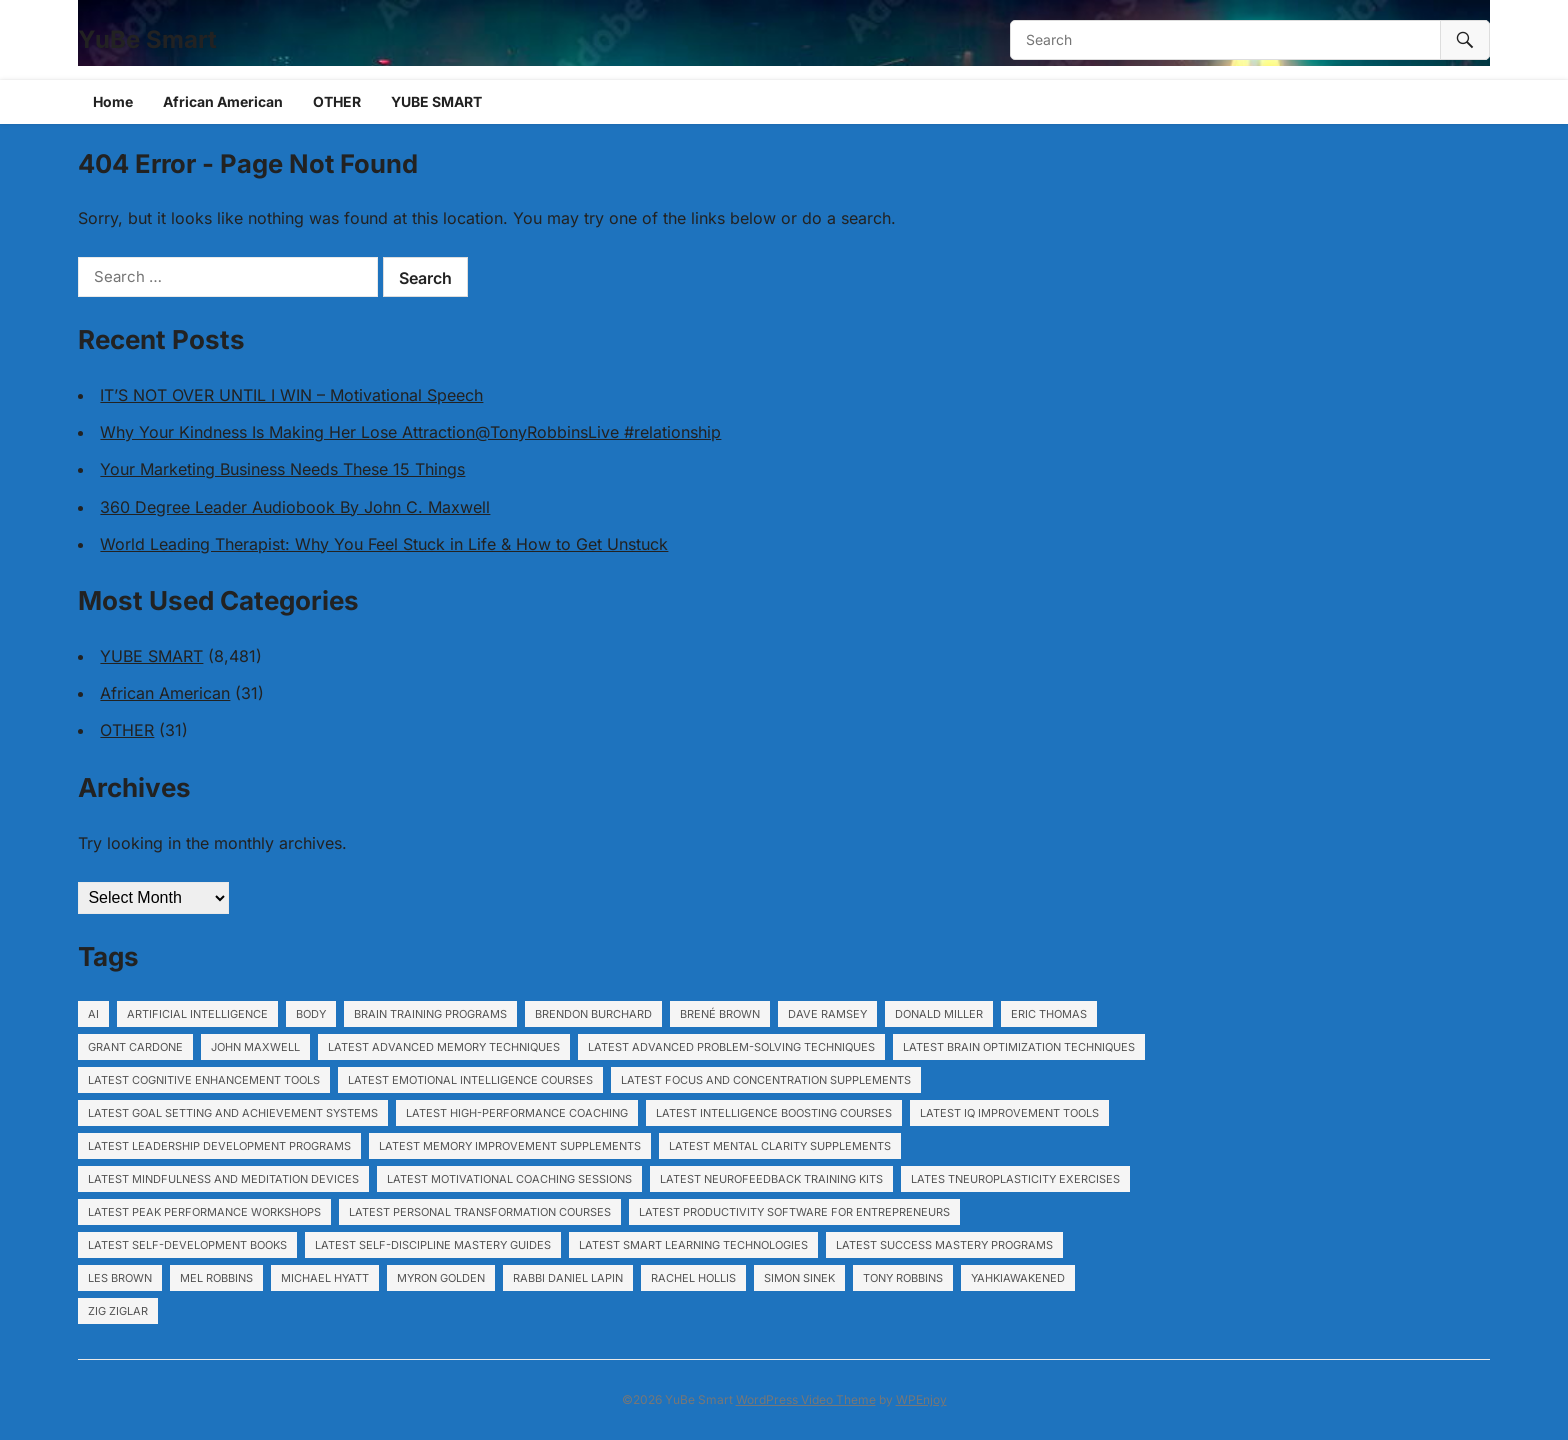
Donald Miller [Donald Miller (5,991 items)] (939, 1014)
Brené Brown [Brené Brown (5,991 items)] (720, 1014)
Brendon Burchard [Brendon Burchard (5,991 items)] (593, 1014)
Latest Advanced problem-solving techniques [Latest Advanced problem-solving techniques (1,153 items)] (731, 1047)
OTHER (337, 101)
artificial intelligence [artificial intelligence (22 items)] (197, 1014)
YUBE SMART (436, 101)
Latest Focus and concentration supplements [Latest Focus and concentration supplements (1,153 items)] (766, 1080)
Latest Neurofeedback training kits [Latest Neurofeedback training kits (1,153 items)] (771, 1179)
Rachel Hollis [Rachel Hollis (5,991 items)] (693, 1278)
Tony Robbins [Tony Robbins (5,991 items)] (903, 1278)
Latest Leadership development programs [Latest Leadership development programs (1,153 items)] (219, 1146)
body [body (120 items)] (311, 1014)
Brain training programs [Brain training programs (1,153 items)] (430, 1014)
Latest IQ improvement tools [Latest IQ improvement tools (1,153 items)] (1009, 1113)
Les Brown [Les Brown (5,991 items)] (120, 1278)
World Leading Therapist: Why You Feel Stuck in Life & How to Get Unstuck (384, 544)
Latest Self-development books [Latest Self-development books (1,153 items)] (187, 1245)
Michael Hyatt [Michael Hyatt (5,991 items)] (325, 1278)
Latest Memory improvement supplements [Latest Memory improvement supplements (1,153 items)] (510, 1146)
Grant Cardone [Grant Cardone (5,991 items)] (135, 1047)
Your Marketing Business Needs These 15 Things (282, 469)
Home (113, 101)
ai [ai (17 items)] (93, 1014)
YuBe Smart (147, 39)
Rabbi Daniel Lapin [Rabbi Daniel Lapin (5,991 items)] (568, 1278)
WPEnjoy (921, 1399)
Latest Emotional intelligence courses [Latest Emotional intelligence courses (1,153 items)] (470, 1080)
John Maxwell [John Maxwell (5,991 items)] (255, 1047)
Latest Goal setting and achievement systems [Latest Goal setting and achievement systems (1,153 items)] (233, 1113)
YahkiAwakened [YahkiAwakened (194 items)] (1018, 1278)
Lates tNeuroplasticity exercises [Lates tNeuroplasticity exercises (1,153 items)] (1015, 1179)
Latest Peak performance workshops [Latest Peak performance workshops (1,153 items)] (204, 1212)
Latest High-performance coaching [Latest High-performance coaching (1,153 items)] (517, 1113)
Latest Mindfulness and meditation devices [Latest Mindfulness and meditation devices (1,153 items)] (223, 1179)
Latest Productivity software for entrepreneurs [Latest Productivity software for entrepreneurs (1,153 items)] (794, 1212)
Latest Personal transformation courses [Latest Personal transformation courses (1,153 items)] (480, 1212)
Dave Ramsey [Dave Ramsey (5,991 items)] (827, 1014)
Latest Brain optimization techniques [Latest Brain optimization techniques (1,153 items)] (1019, 1047)
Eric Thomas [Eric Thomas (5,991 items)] (1049, 1014)
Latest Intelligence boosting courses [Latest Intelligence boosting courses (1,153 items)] (774, 1113)
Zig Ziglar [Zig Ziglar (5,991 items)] (118, 1311)
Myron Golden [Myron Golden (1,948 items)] (441, 1278)
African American (223, 101)
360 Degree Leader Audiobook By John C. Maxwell (295, 507)
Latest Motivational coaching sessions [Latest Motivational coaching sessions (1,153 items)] (509, 1179)
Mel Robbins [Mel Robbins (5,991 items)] (216, 1278)
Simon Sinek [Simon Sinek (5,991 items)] (799, 1278)
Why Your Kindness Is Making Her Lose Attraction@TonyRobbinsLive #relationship (410, 432)
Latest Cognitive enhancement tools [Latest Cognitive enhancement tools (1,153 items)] (204, 1080)
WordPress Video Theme (806, 1399)
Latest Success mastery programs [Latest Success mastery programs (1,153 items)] (944, 1245)
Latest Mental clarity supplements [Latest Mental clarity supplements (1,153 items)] (780, 1146)
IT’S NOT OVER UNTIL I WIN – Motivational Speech (291, 395)
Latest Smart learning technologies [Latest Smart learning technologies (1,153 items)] (693, 1245)
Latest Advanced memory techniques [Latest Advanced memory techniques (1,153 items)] (444, 1047)
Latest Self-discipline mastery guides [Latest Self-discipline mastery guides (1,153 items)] (433, 1245)
